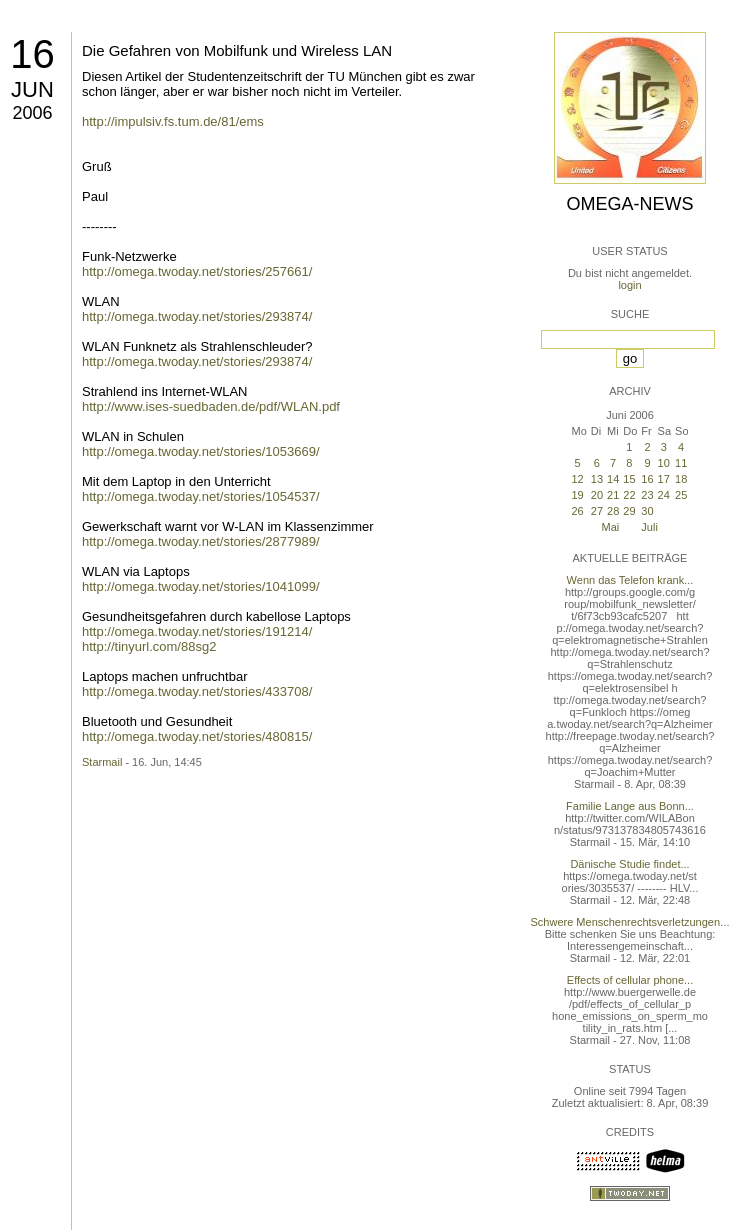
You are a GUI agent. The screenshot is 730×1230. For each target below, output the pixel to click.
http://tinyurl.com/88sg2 (149, 646)
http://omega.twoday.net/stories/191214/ (197, 631)
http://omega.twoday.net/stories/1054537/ (201, 496)
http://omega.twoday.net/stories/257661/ (197, 271)
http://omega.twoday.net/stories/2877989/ (201, 541)
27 (597, 511)
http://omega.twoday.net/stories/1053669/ (201, 451)
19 (577, 495)
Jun (32, 89)
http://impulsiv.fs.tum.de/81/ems (173, 121)
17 (664, 479)
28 (613, 511)
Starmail (102, 762)
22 (629, 495)
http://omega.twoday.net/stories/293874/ (197, 316)
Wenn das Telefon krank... (630, 580)
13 (597, 479)
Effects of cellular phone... (630, 980)
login (629, 285)
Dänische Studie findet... (629, 864)
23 (647, 495)
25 (681, 495)
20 (597, 495)
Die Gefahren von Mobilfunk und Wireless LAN (237, 50)
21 (613, 495)
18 (681, 479)
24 (664, 495)
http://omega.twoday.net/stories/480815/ (197, 736)
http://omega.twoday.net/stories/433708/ (197, 691)
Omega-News (629, 204)
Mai (611, 527)
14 (613, 479)
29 (629, 511)
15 (629, 479)
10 (664, 463)
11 (681, 463)
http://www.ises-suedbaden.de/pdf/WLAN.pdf (211, 406)
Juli (649, 527)
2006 (32, 113)
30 (647, 511)
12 (577, 479)
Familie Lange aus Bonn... (630, 806)
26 (577, 511)
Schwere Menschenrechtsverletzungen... (630, 922)
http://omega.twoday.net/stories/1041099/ (201, 586)
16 (32, 54)
